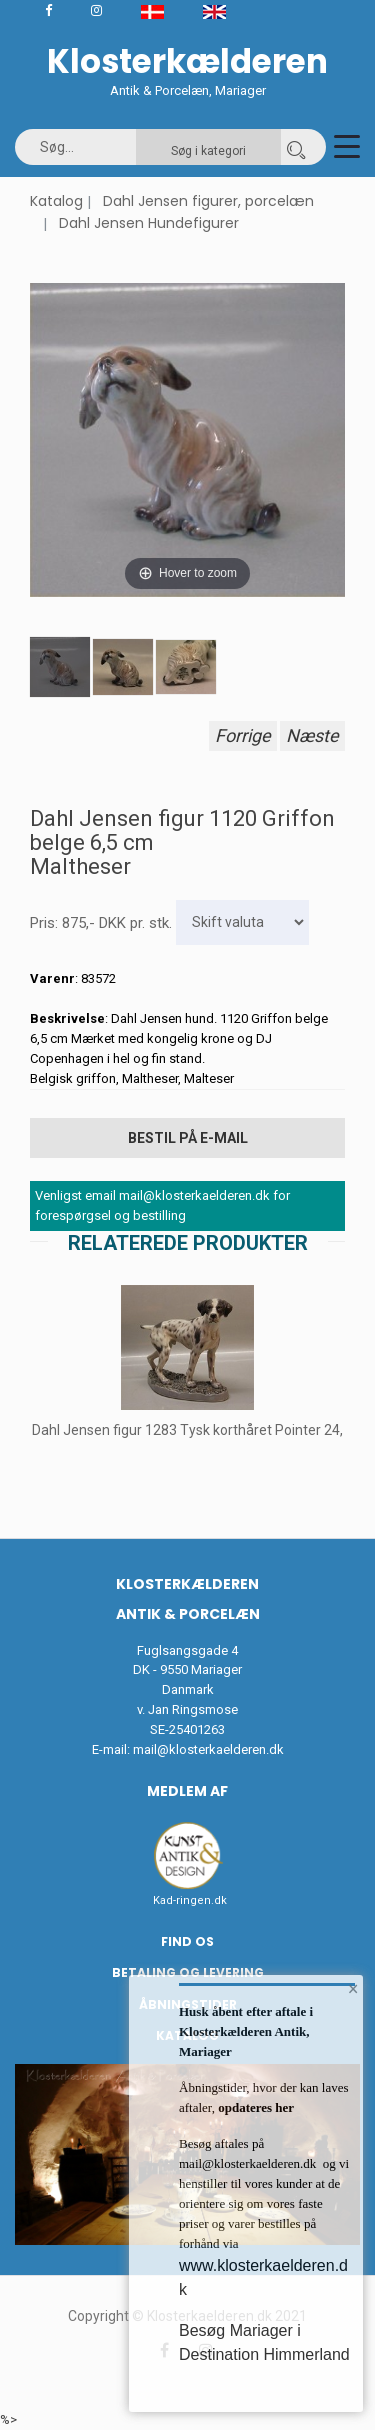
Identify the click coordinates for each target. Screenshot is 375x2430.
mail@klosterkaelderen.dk (208, 1749)
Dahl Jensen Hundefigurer (149, 223)
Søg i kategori (208, 151)
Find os (187, 1941)
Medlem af (187, 1791)
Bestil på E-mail (188, 1138)
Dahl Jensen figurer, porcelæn (208, 201)
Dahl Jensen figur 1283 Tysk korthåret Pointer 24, (187, 1430)
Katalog (56, 201)
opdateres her (254, 2107)
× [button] (353, 1989)
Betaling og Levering (188, 1972)
